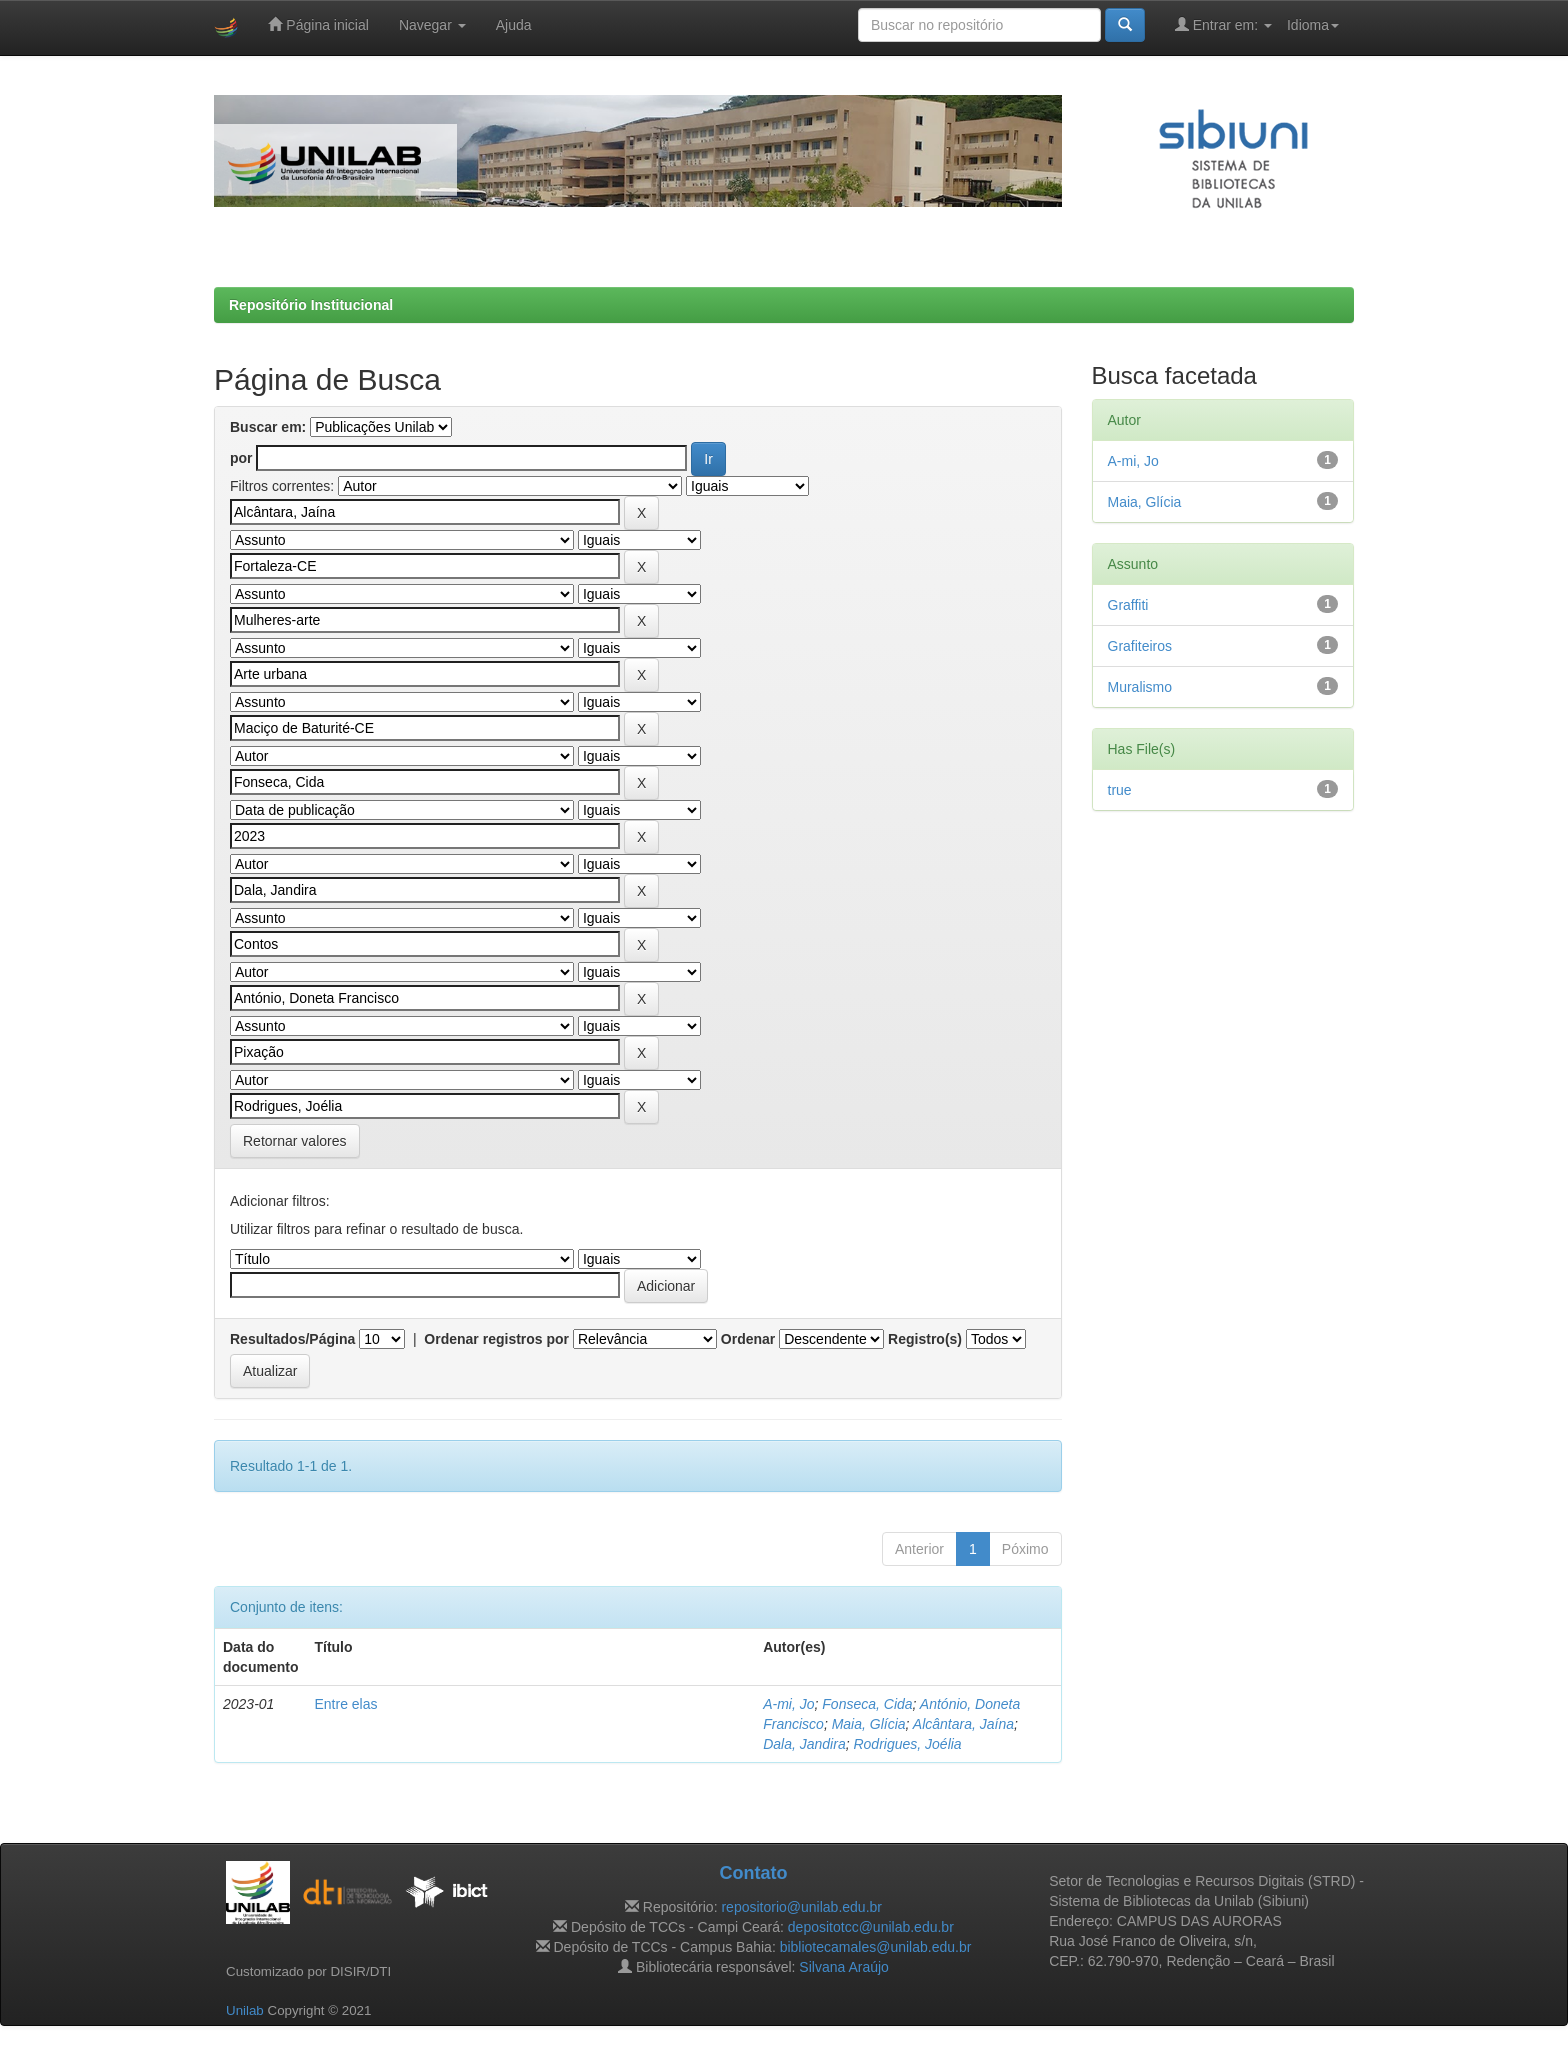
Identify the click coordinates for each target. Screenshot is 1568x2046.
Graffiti (1128, 605)
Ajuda (514, 25)
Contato (753, 1873)
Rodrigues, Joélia (907, 1744)
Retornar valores (295, 1141)
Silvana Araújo (844, 1967)
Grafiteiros (1140, 646)
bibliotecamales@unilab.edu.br (876, 1947)
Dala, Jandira (804, 1744)
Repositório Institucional (311, 305)
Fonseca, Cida (867, 1704)
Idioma (1313, 25)
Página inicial (318, 24)
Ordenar (748, 1339)
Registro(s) (925, 1339)
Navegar (432, 25)
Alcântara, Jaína (963, 1724)
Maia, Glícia (869, 1724)
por (241, 458)
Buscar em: (268, 427)
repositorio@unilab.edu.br (801, 1907)
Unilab (245, 2010)
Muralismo (1140, 687)
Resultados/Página (292, 1339)
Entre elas (345, 1704)
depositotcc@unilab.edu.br (871, 1927)
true (1120, 790)
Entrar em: (1223, 24)
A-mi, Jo (788, 1704)
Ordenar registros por (496, 1339)
